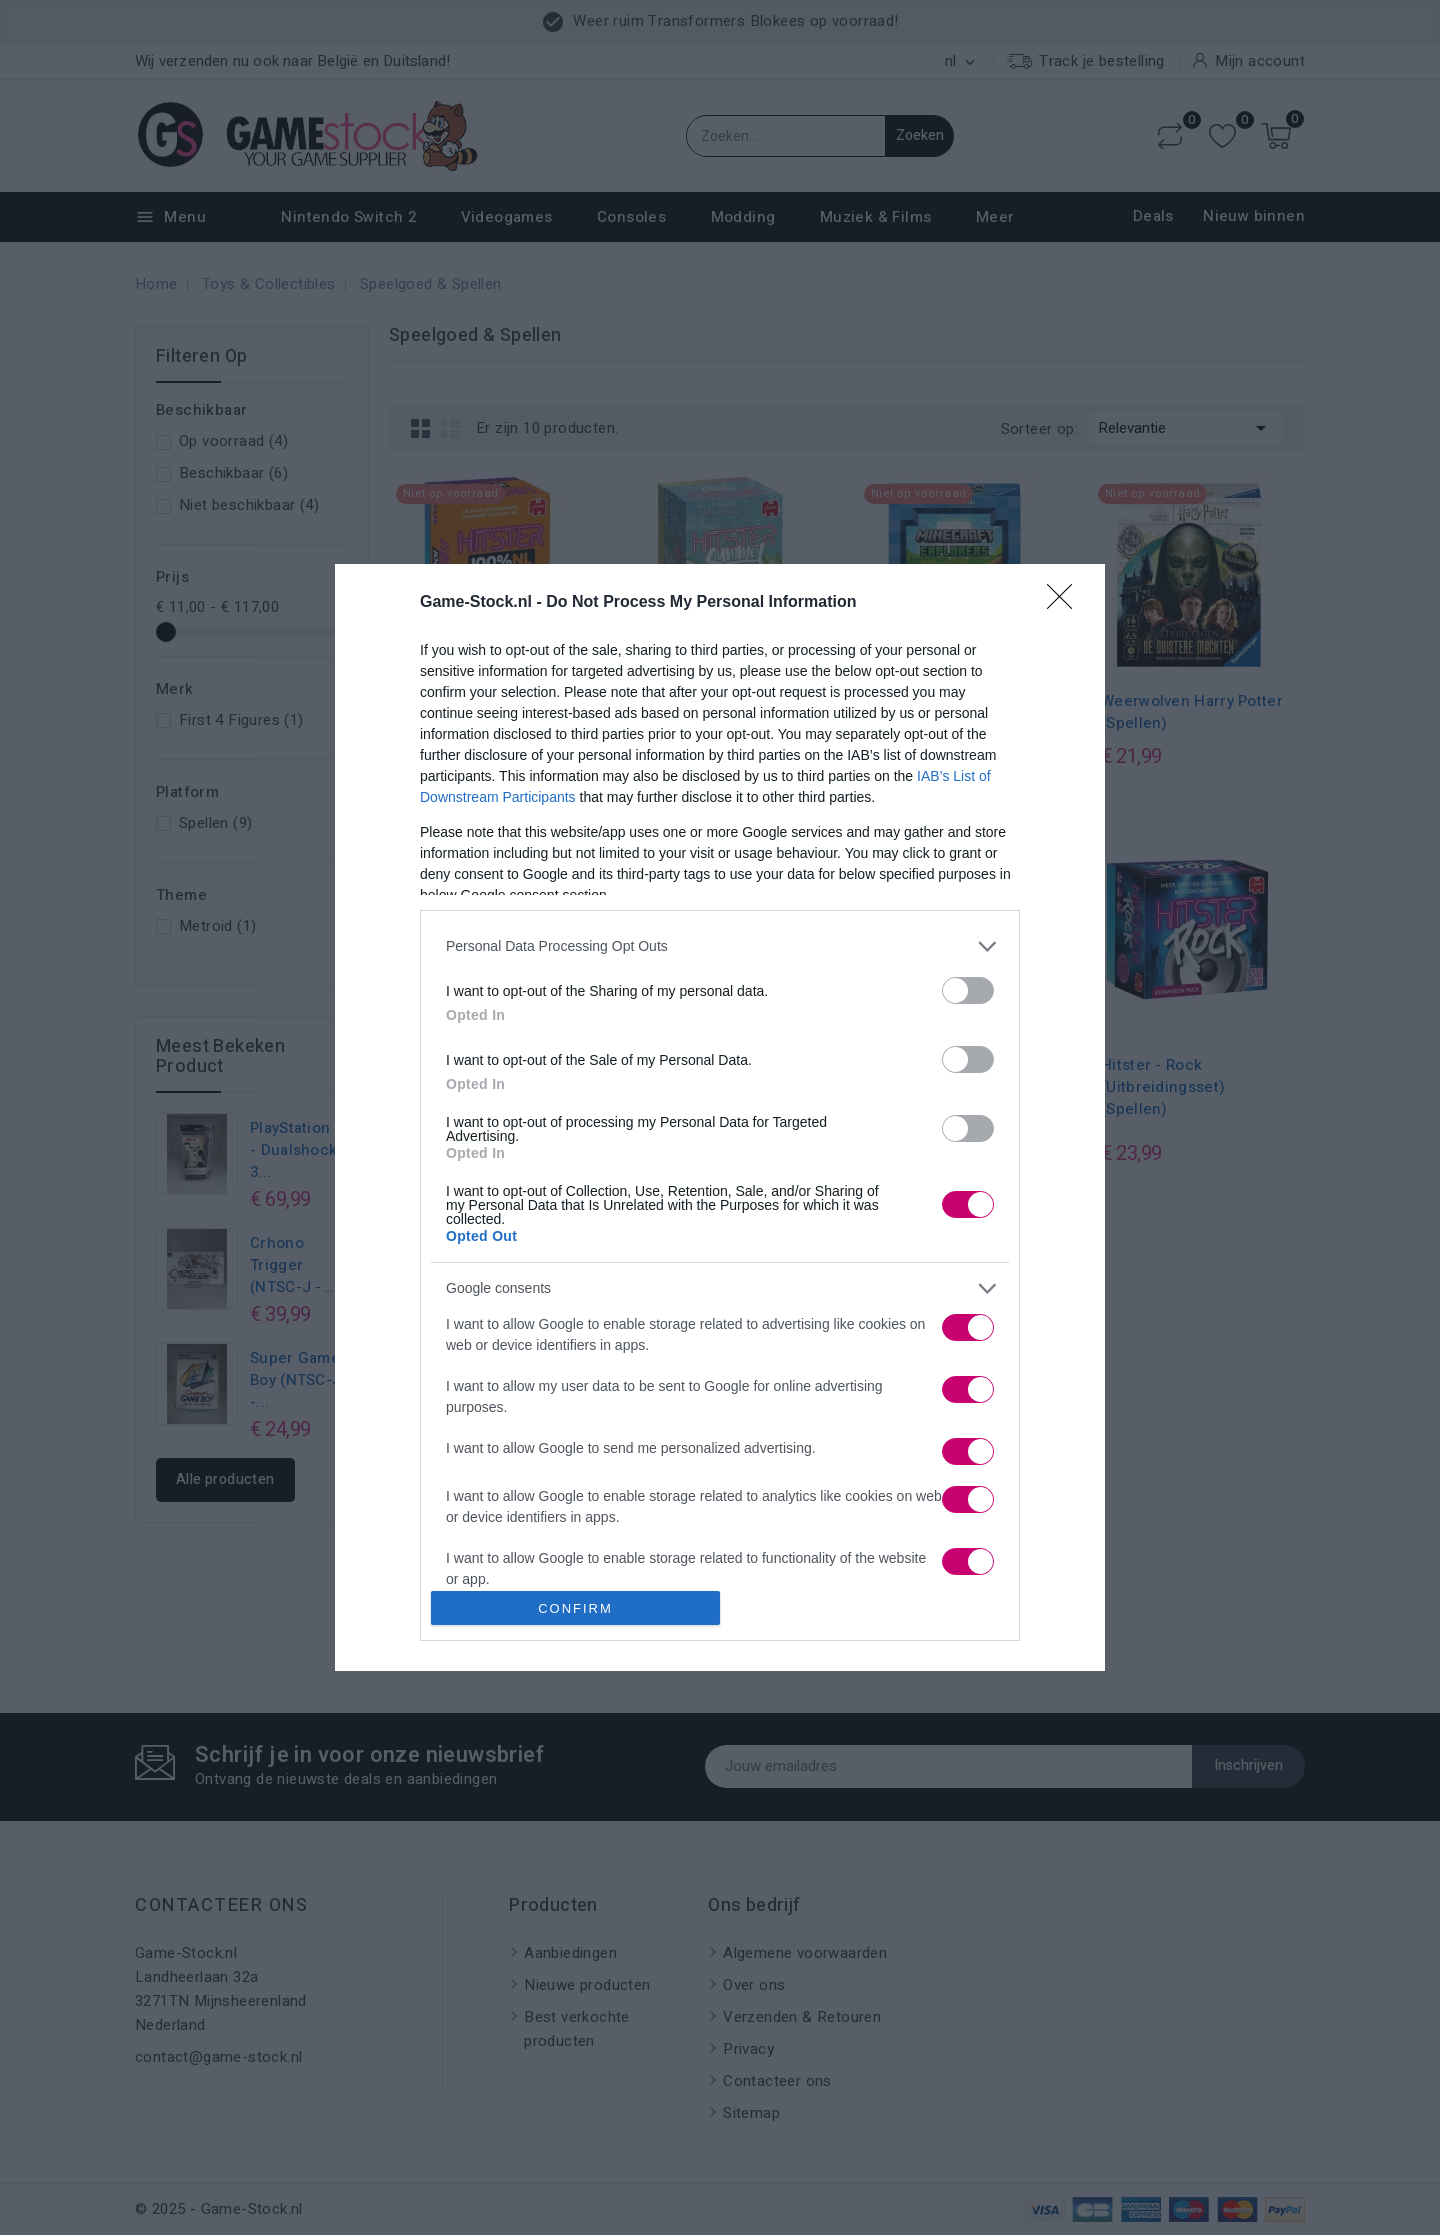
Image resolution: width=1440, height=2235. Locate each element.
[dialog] (720, 1118)
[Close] (1066, 603)
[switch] (968, 990)
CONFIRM (575, 1608)
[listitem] (720, 946)
